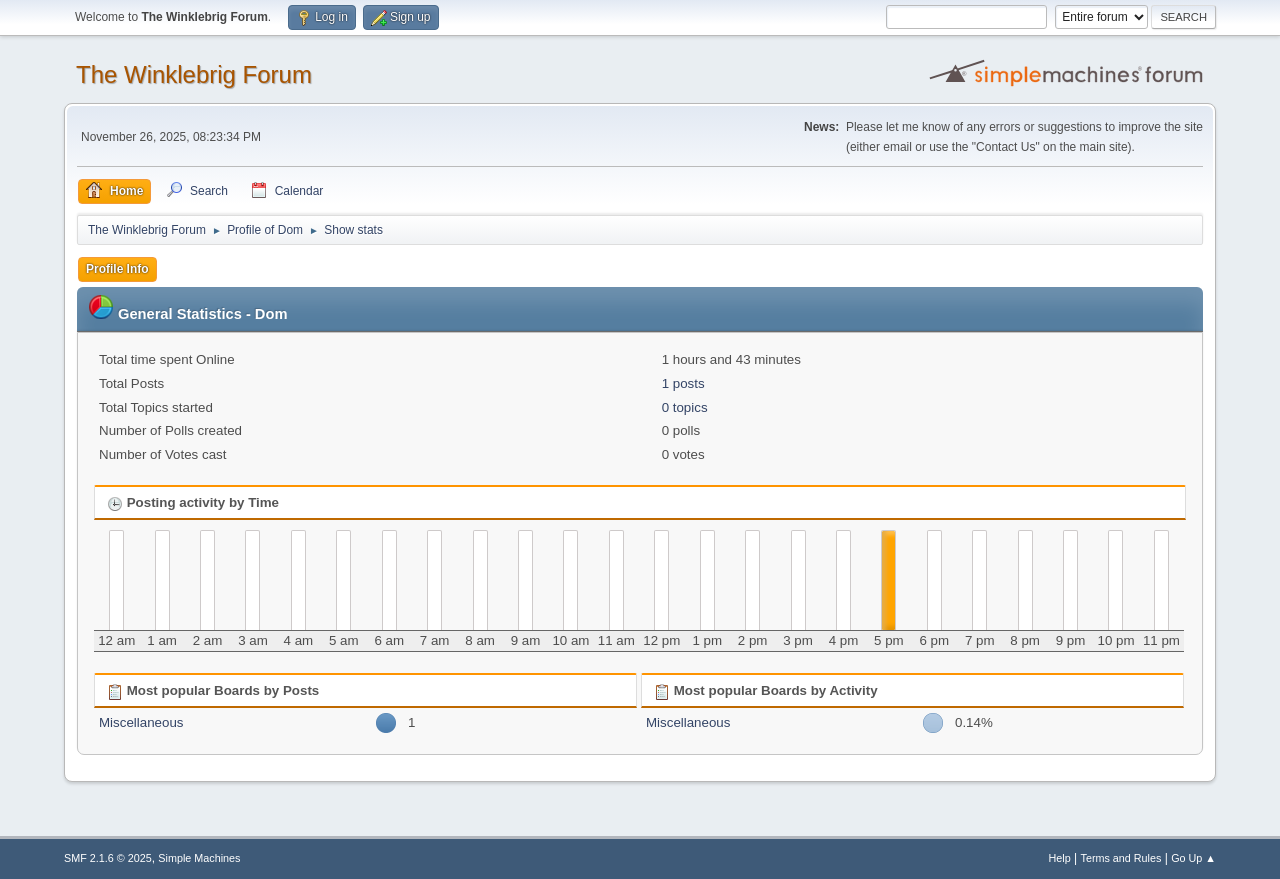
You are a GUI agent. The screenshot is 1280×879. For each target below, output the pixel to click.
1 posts (683, 383)
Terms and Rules (1121, 858)
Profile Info (117, 269)
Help (1060, 858)
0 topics (685, 407)
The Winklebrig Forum (194, 74)
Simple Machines (199, 858)
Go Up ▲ (1193, 858)
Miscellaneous (141, 722)
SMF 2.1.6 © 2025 (108, 858)
